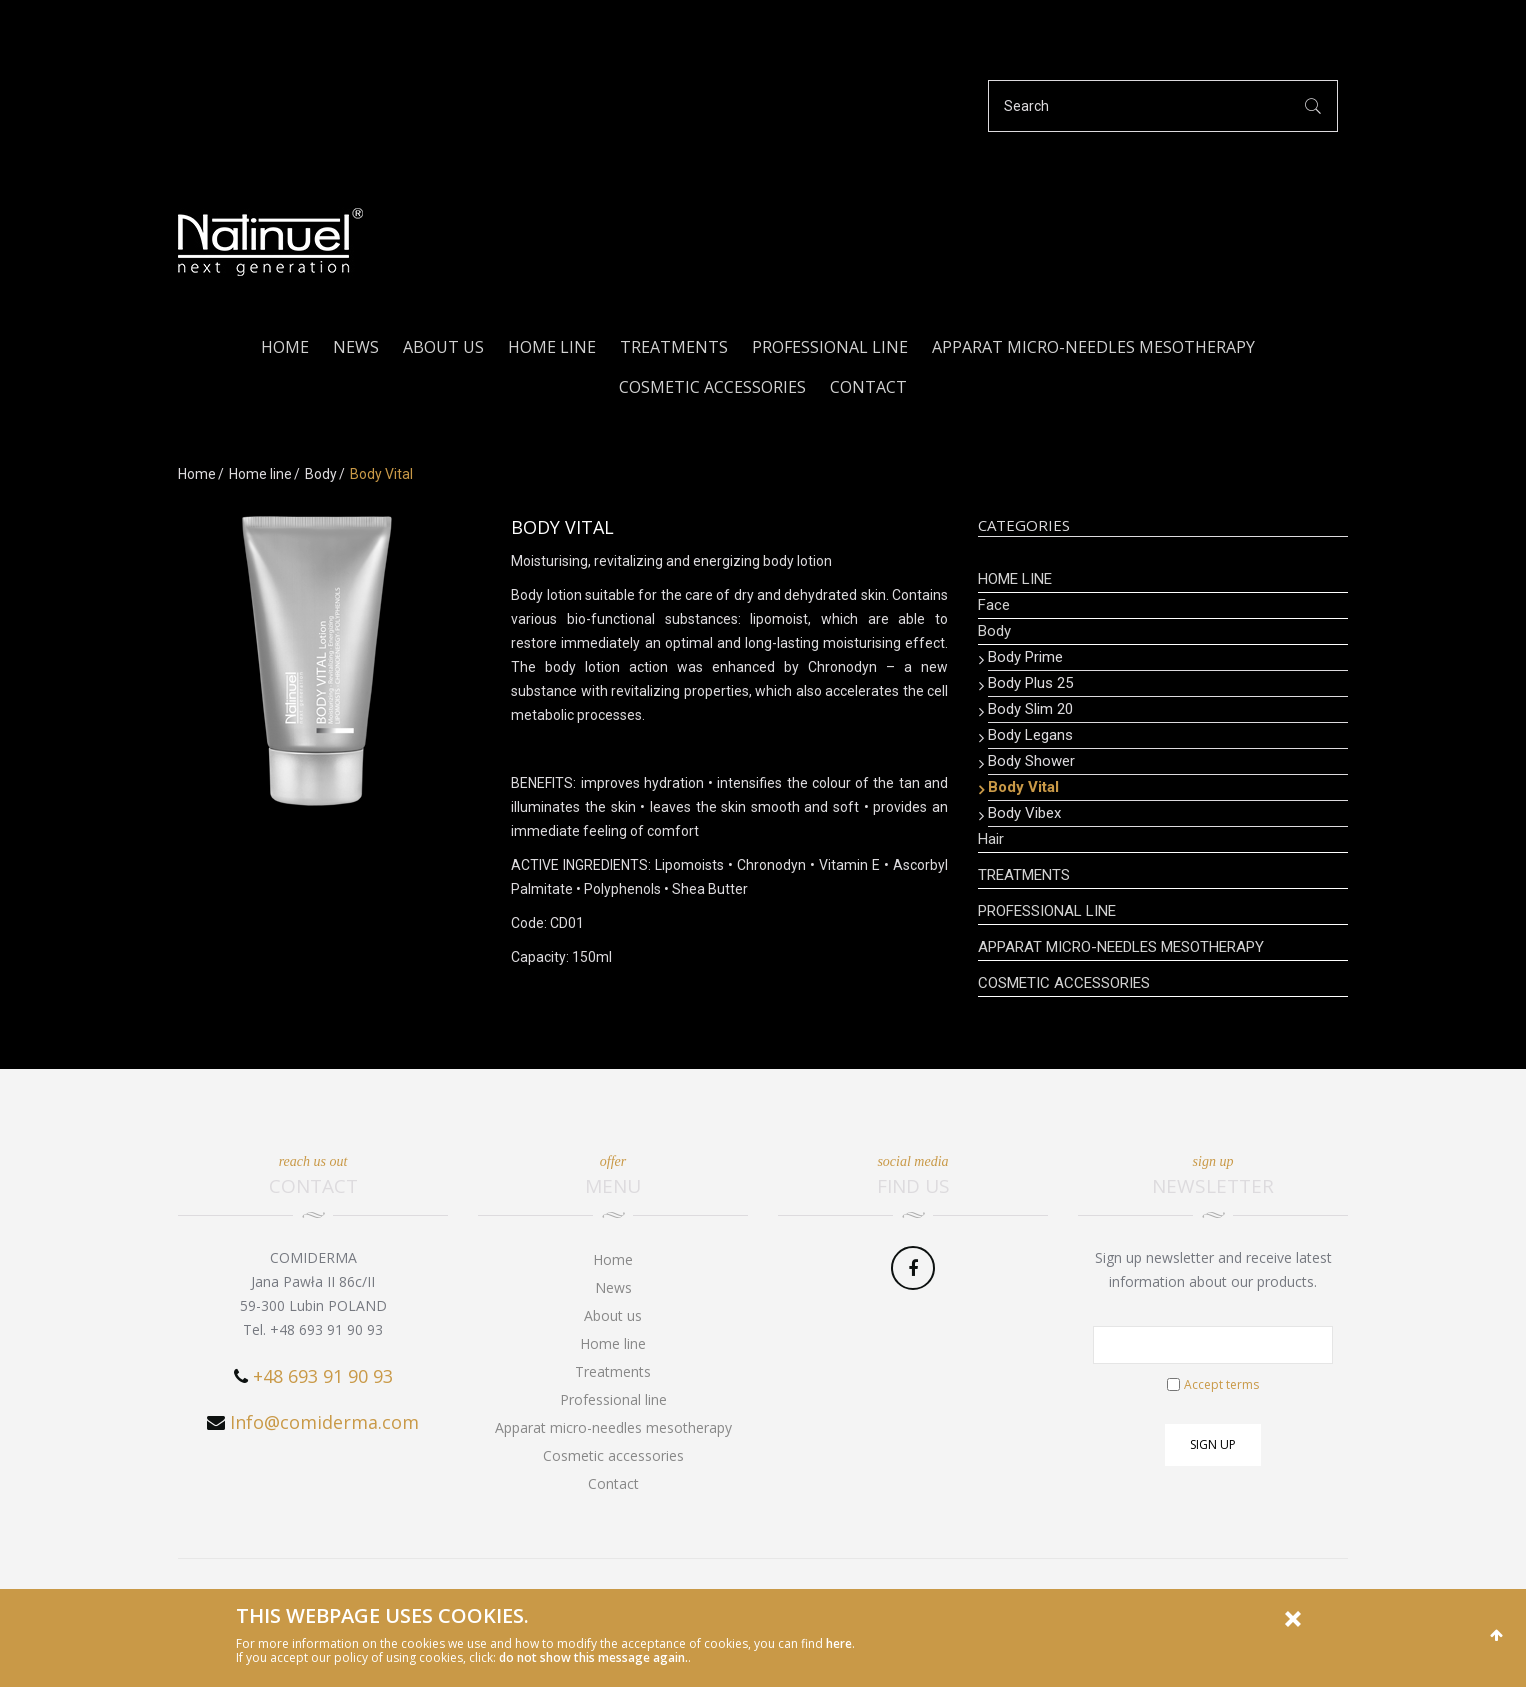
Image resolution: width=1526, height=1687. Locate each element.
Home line (552, 347)
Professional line (830, 347)
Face (994, 605)
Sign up (1213, 1444)
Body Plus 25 (1030, 683)
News (356, 347)
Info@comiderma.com (324, 1422)
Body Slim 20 (1030, 709)
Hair (991, 839)
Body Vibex (1024, 813)
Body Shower (1031, 761)
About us (443, 347)
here (839, 1643)
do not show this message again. (593, 1657)
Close (1293, 1619)
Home (285, 347)
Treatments (674, 347)
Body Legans (1030, 735)
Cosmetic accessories (712, 387)
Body (321, 474)
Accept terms (1221, 1384)
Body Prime (1025, 657)
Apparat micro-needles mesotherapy (1093, 347)
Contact (868, 387)
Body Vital (1023, 787)
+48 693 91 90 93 (323, 1376)
